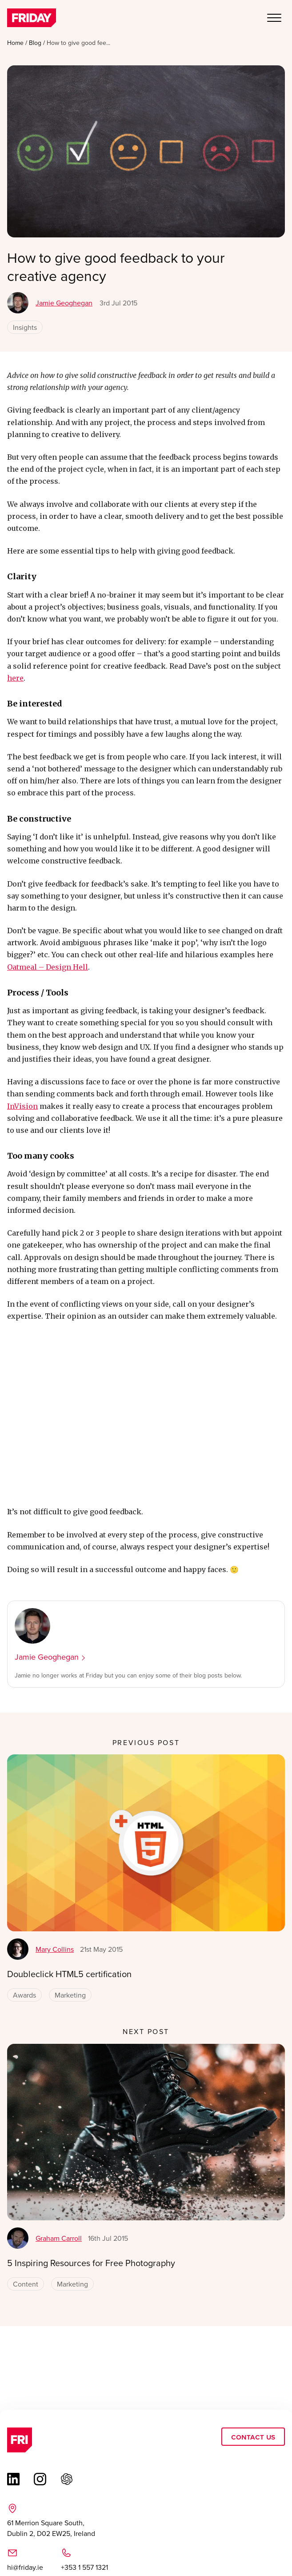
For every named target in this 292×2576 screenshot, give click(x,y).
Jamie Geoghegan (49, 302)
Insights (25, 327)
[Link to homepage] (31, 19)
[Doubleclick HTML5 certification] (146, 1842)
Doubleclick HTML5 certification (69, 1973)
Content (25, 2284)
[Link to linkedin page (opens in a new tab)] (13, 2479)
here (15, 678)
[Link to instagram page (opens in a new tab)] (40, 2479)
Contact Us (253, 2436)
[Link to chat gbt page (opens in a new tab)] (66, 2479)
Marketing (70, 1995)
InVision (22, 1106)
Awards (24, 1995)
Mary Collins (40, 1949)
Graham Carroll (44, 2238)
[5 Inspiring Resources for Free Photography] (146, 2132)
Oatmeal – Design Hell (47, 967)
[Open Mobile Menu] (274, 19)
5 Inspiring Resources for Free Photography (91, 2262)
